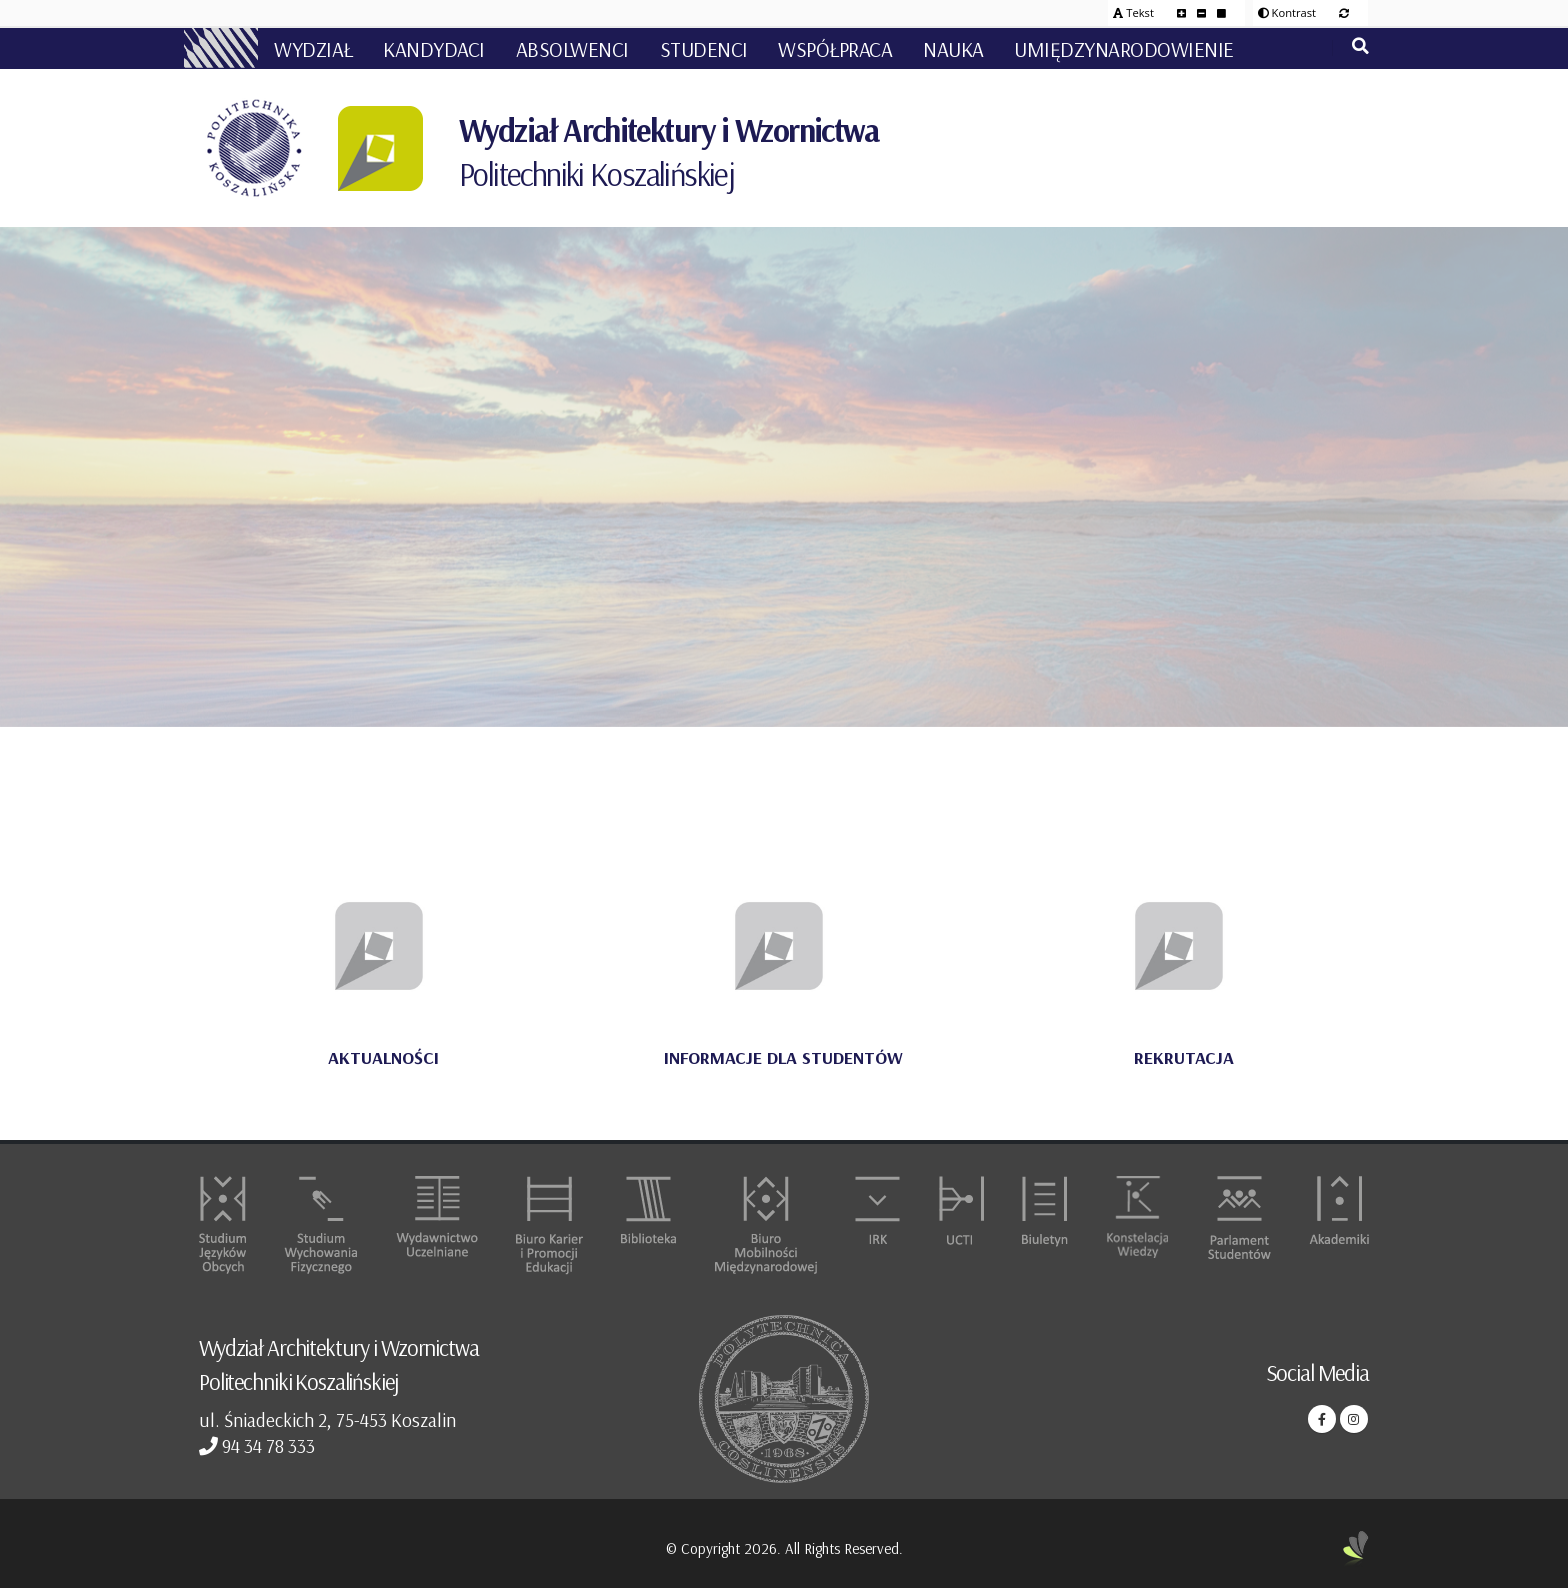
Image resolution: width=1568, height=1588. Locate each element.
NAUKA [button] (953, 49)
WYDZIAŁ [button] (313, 49)
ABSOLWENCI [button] (572, 49)
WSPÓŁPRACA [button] (835, 49)
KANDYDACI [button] (434, 49)
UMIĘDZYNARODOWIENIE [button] (1124, 49)
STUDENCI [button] (704, 49)
